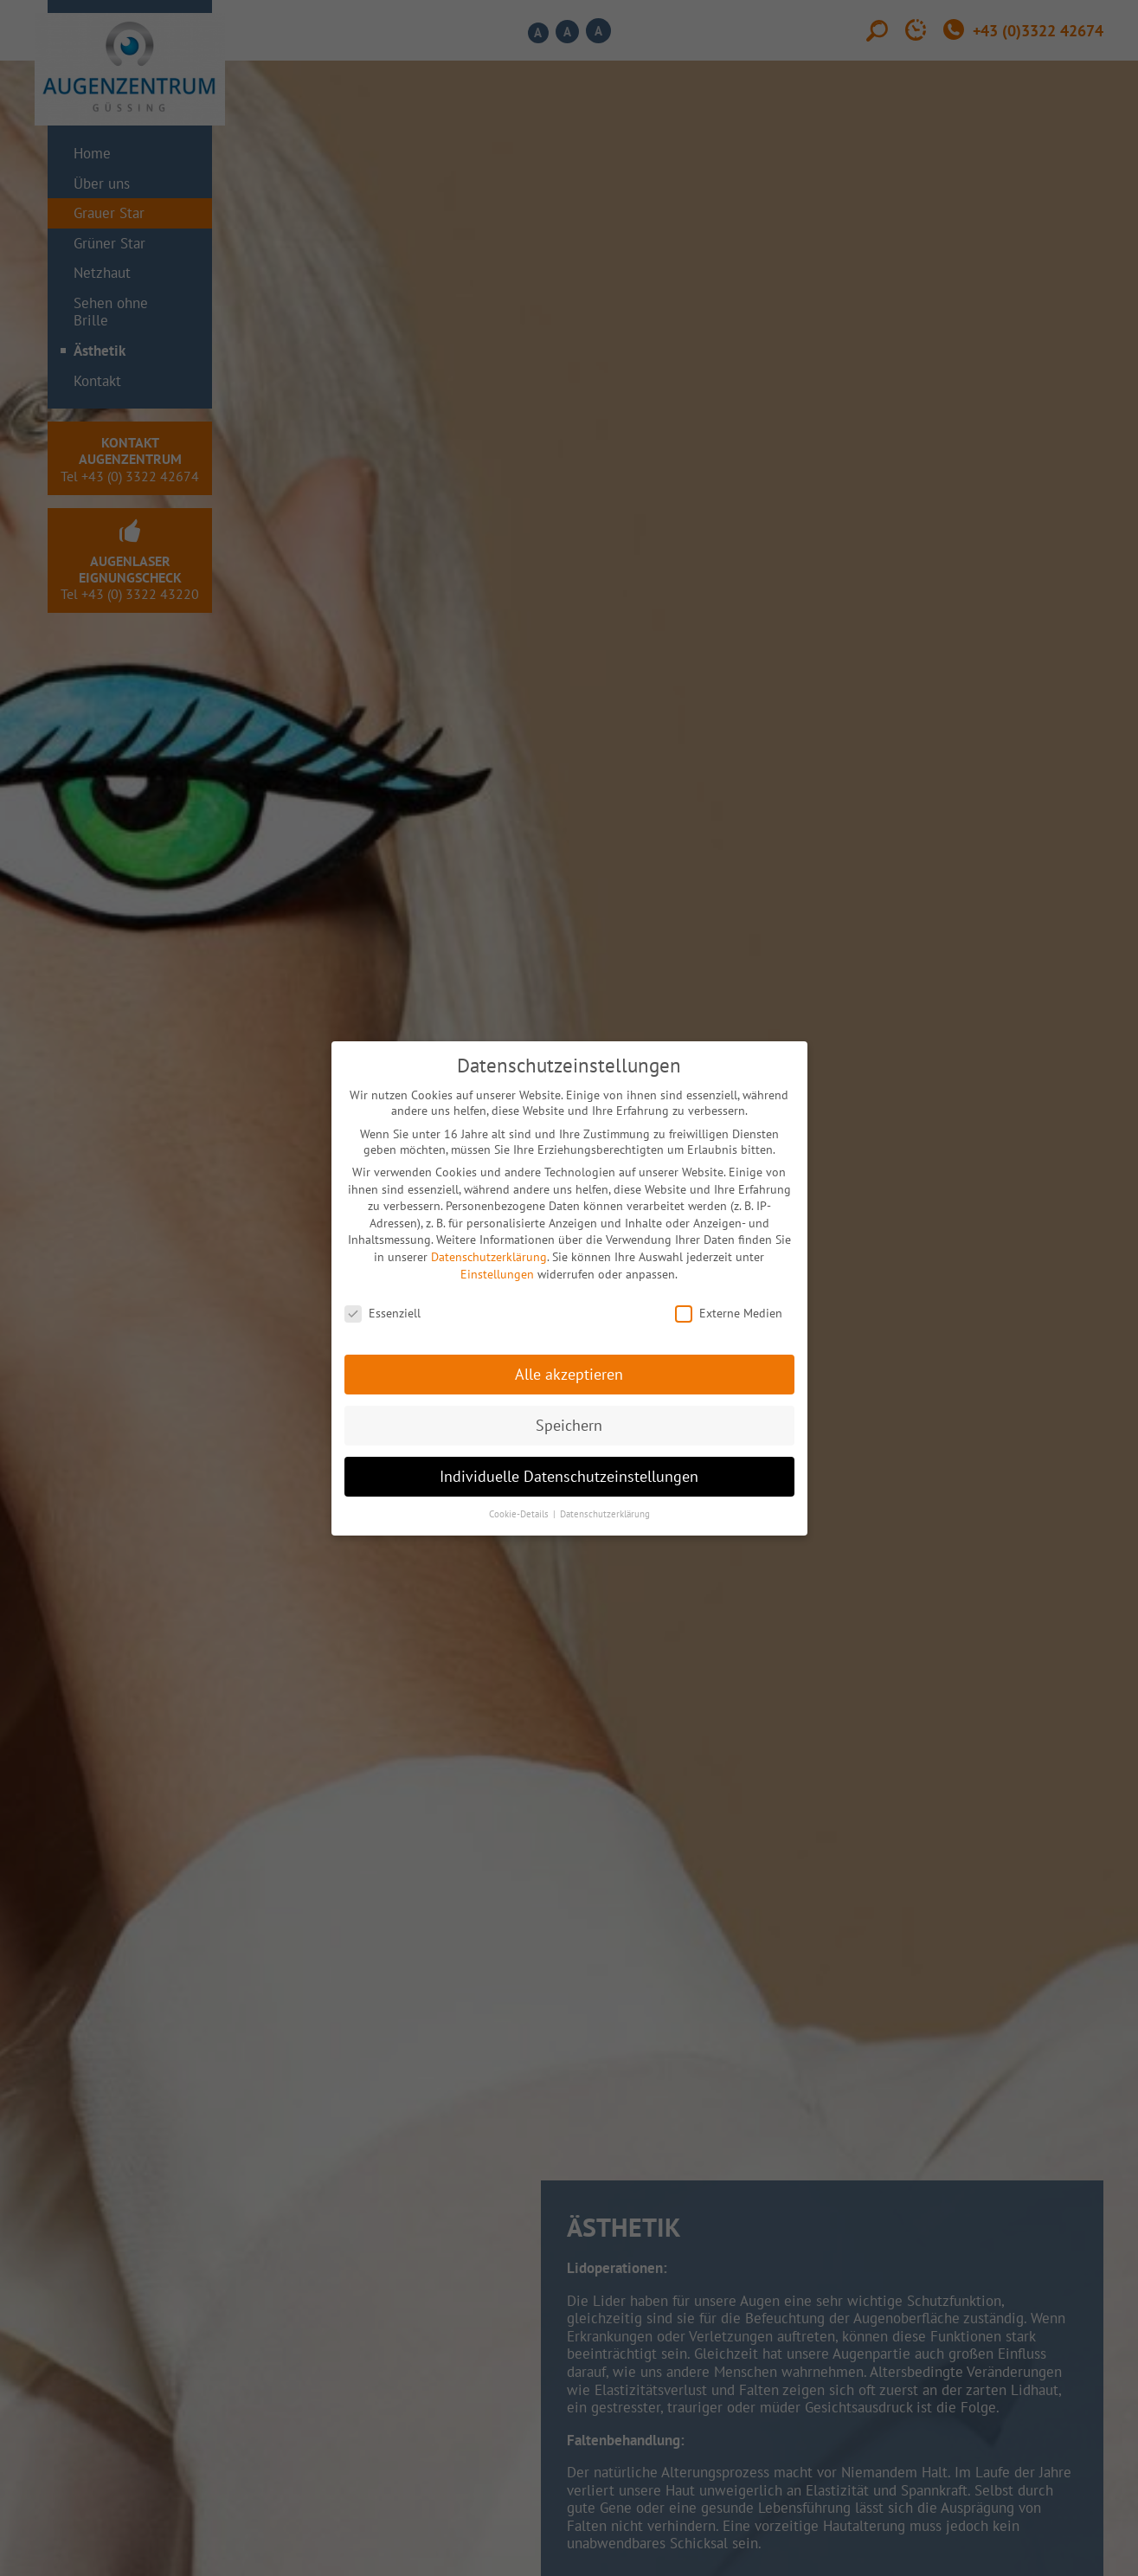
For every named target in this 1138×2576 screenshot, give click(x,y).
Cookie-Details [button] (520, 1514)
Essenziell (382, 1313)
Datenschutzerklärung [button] (605, 1514)
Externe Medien (728, 1313)
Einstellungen (497, 1274)
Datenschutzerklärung (489, 1257)
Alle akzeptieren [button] (569, 1374)
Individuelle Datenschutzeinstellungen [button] (569, 1476)
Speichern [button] (569, 1425)
